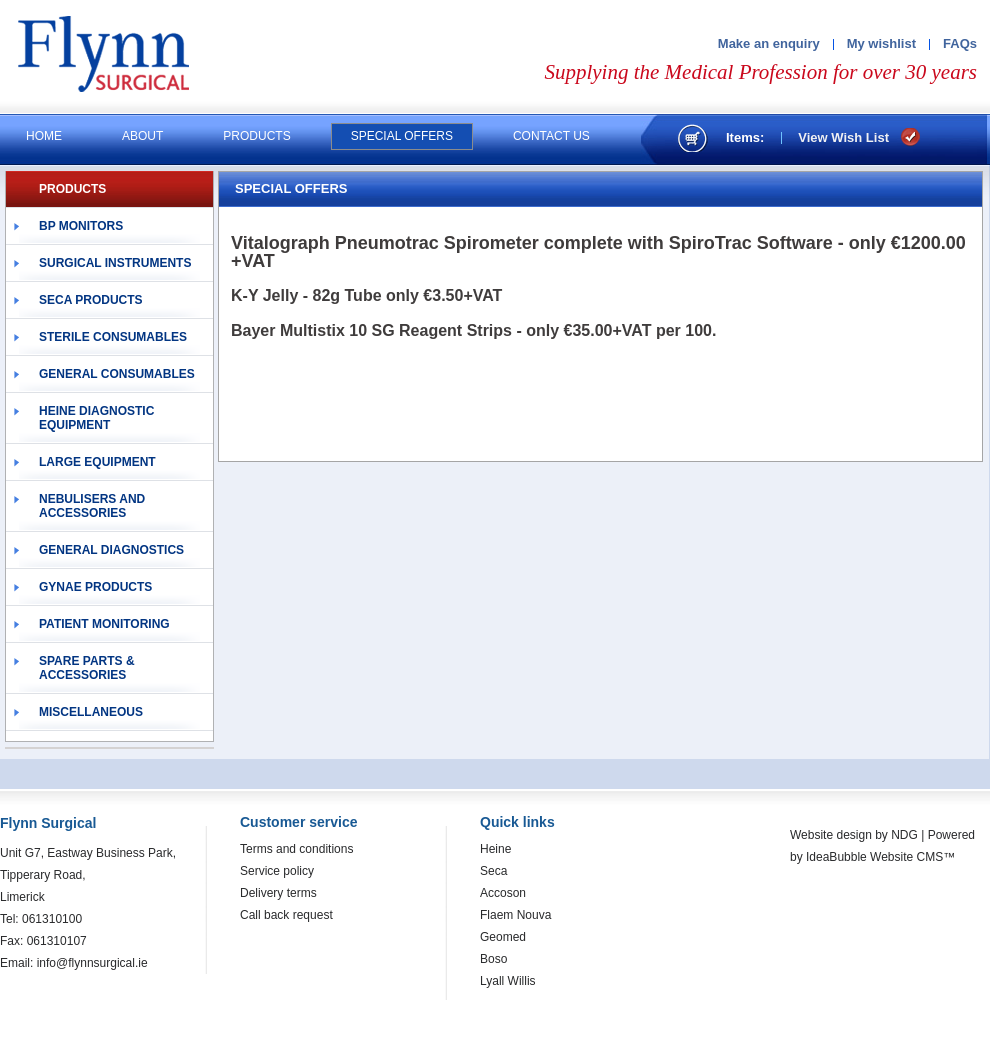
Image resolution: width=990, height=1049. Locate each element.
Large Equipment (97, 462)
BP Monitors (81, 226)
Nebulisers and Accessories (92, 506)
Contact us (551, 136)
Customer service (299, 822)
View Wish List (843, 137)
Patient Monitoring (104, 624)
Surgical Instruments (115, 263)
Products (256, 136)
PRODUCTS (72, 189)
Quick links (517, 822)
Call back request (286, 915)
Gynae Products (95, 587)
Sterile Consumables (113, 337)
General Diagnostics (111, 550)
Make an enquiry (769, 43)
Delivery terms (278, 893)
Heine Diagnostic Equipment (96, 418)
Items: (745, 137)
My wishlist (881, 43)
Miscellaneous (91, 712)
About (142, 136)
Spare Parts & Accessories (87, 668)
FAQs (960, 43)
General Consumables (117, 374)
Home (44, 136)
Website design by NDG (854, 835)
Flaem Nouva (515, 915)
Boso (493, 959)
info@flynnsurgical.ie (92, 963)
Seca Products (91, 300)
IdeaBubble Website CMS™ (880, 857)
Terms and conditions (296, 849)
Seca (493, 871)
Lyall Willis (508, 981)
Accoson (503, 893)
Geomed (503, 937)
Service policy (277, 871)
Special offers (402, 136)
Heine (495, 849)
